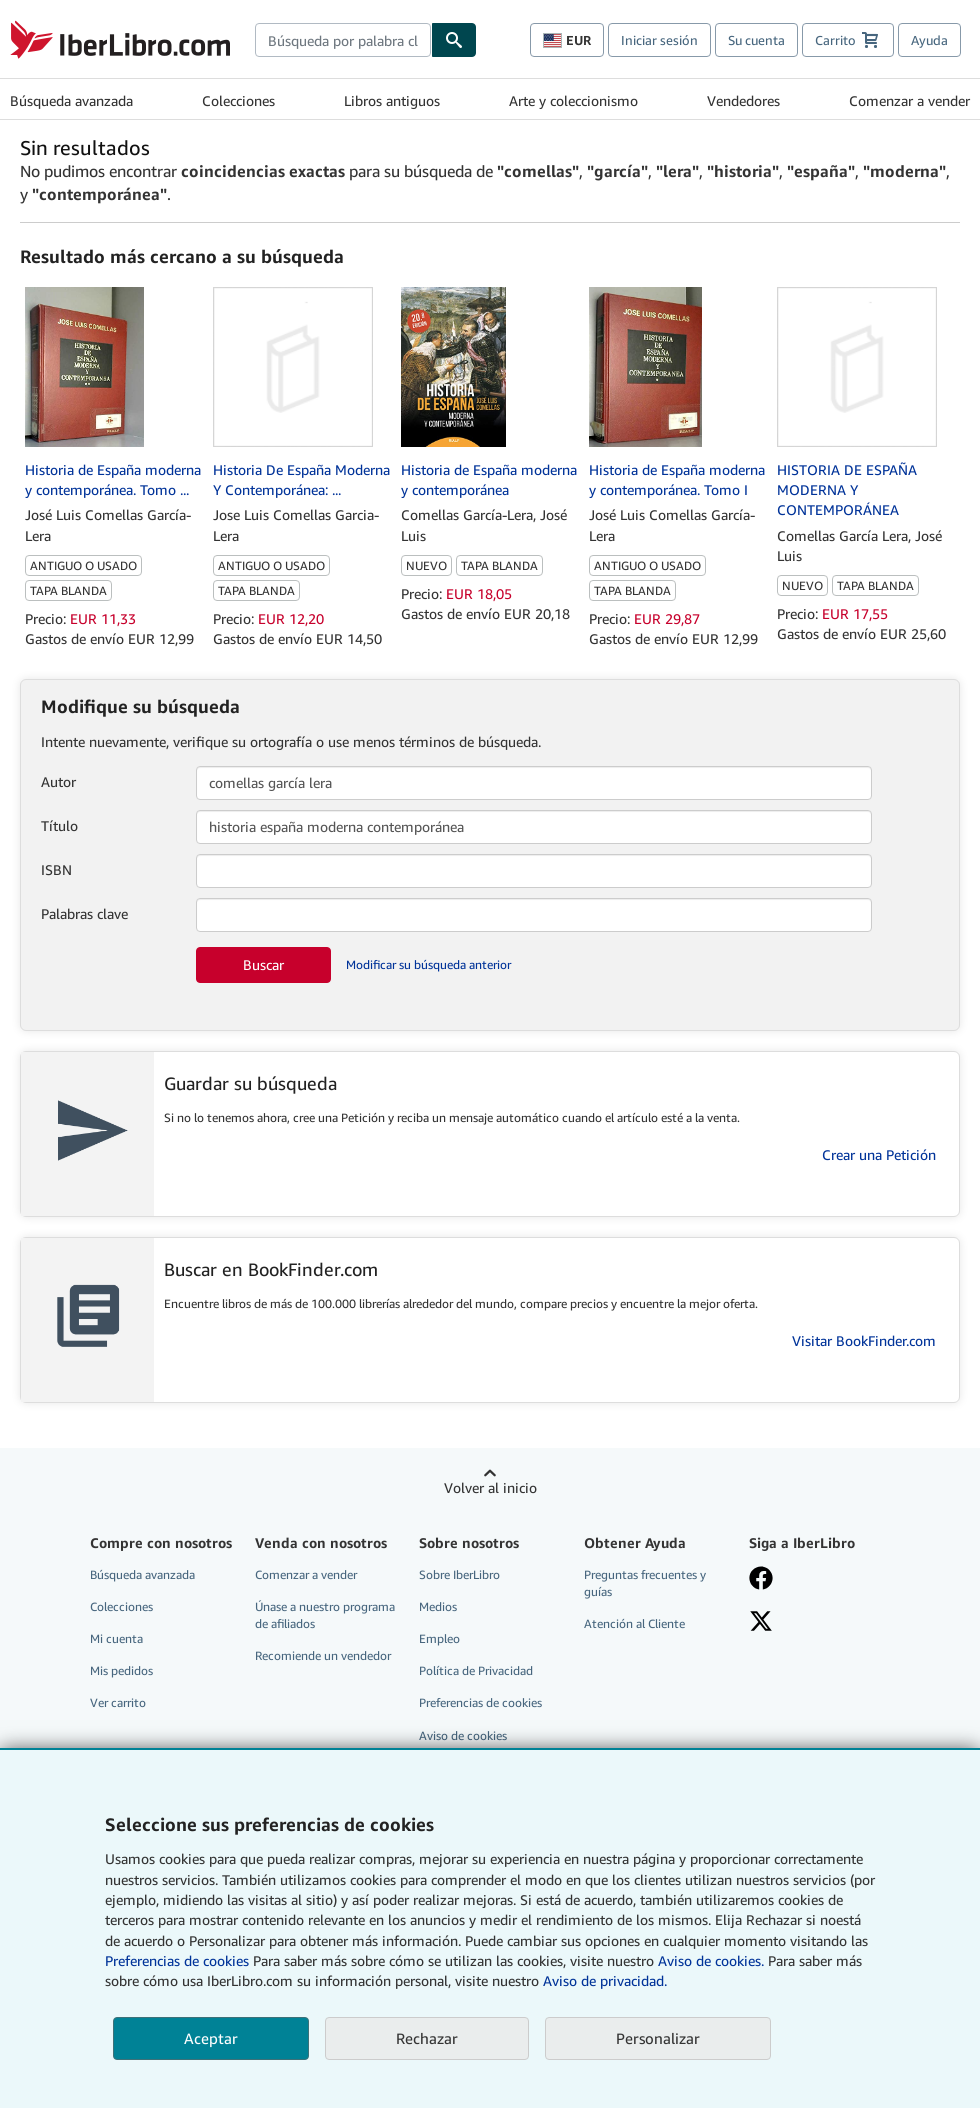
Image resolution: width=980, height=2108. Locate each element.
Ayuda (929, 40)
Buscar (263, 964)
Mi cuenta (116, 1638)
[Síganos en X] (820, 1623)
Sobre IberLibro (459, 1574)
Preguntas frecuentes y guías (645, 1583)
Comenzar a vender (909, 100)
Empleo (439, 1638)
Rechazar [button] (427, 2038)
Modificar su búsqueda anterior (428, 964)
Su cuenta (756, 40)
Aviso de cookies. (711, 1960)
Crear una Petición (879, 1154)
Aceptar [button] (211, 2038)
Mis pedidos (121, 1670)
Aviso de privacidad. (605, 1980)
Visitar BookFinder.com (864, 1340)
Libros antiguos (392, 100)
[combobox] (343, 40)
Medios (438, 1606)
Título (59, 825)
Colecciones (238, 100)
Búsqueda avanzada (71, 100)
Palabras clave (84, 913)
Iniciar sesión (659, 40)
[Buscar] (454, 40)
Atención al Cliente (634, 1623)
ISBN (56, 869)
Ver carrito (118, 1702)
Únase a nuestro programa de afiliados (325, 1615)
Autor (58, 781)
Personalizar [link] (658, 2038)
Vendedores (743, 100)
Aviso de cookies (463, 1735)
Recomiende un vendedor (323, 1655)
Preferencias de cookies (177, 1960)
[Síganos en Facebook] (820, 1580)
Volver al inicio (490, 1487)
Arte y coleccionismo (573, 100)
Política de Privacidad (476, 1670)
